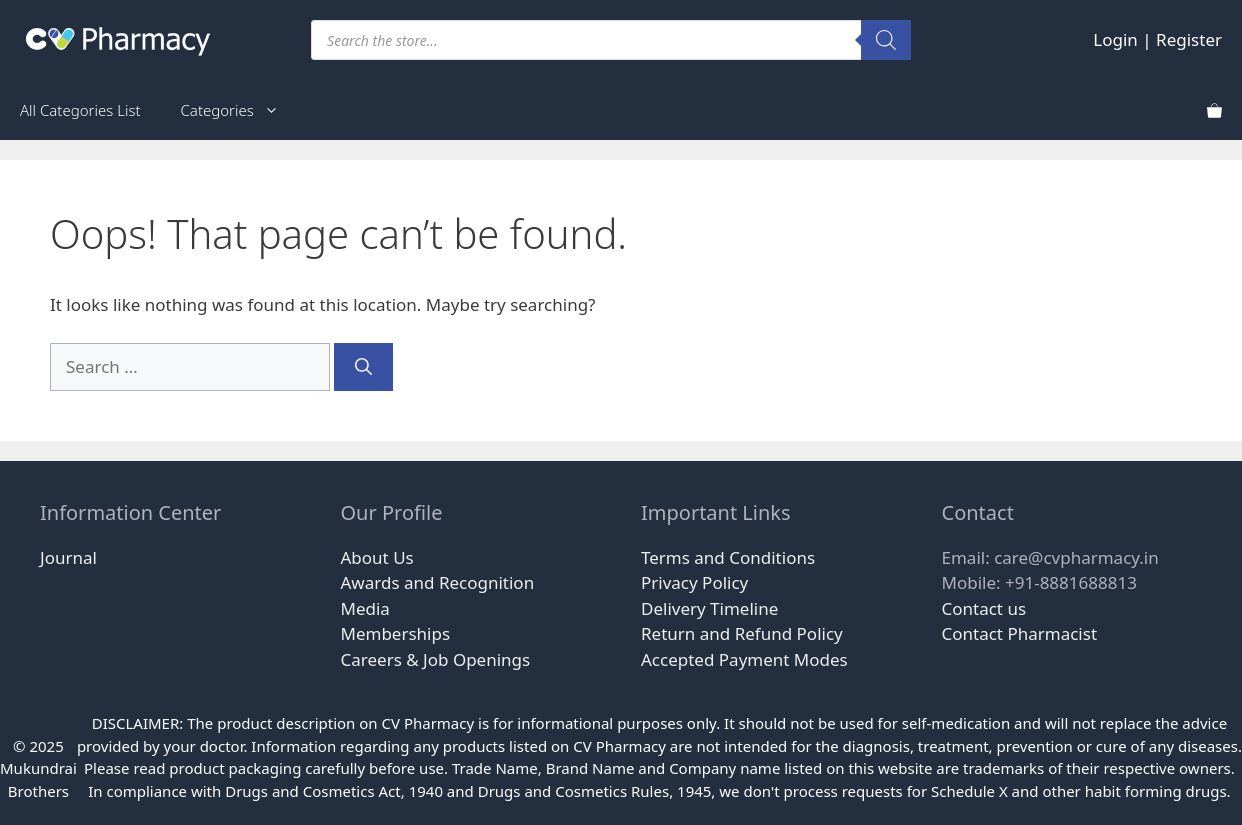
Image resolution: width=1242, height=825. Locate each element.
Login (1115, 39)
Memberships (396, 633)
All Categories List (80, 110)
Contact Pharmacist (1020, 633)
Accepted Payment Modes (744, 659)
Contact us (984, 608)
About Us (377, 557)
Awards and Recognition (438, 582)
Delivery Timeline (709, 608)
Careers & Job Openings (436, 659)
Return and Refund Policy (742, 633)
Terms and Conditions (728, 557)
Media (365, 608)
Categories (240, 110)
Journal (68, 557)
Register (1189, 39)
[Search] (886, 40)
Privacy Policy (694, 582)
